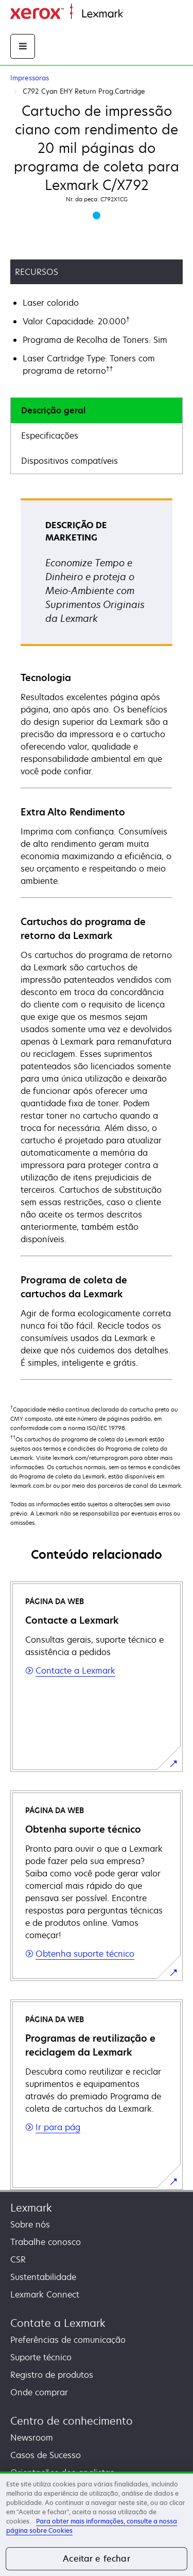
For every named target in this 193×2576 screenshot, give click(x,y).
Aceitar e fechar (96, 2558)
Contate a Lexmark (58, 2323)
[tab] (96, 410)
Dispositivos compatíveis (69, 460)
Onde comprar (39, 2392)
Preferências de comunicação (68, 2339)
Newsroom (31, 2437)
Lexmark (31, 2208)
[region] (96, 2523)
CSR (18, 2259)
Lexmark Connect (44, 2294)
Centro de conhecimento (71, 2421)
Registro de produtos (51, 2374)
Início (131, 14)
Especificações (49, 435)
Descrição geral (53, 410)
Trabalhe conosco (45, 2242)
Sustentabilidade (43, 2277)
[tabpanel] (96, 938)
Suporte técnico (41, 2357)
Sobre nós (30, 2224)
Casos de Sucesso (45, 2455)
